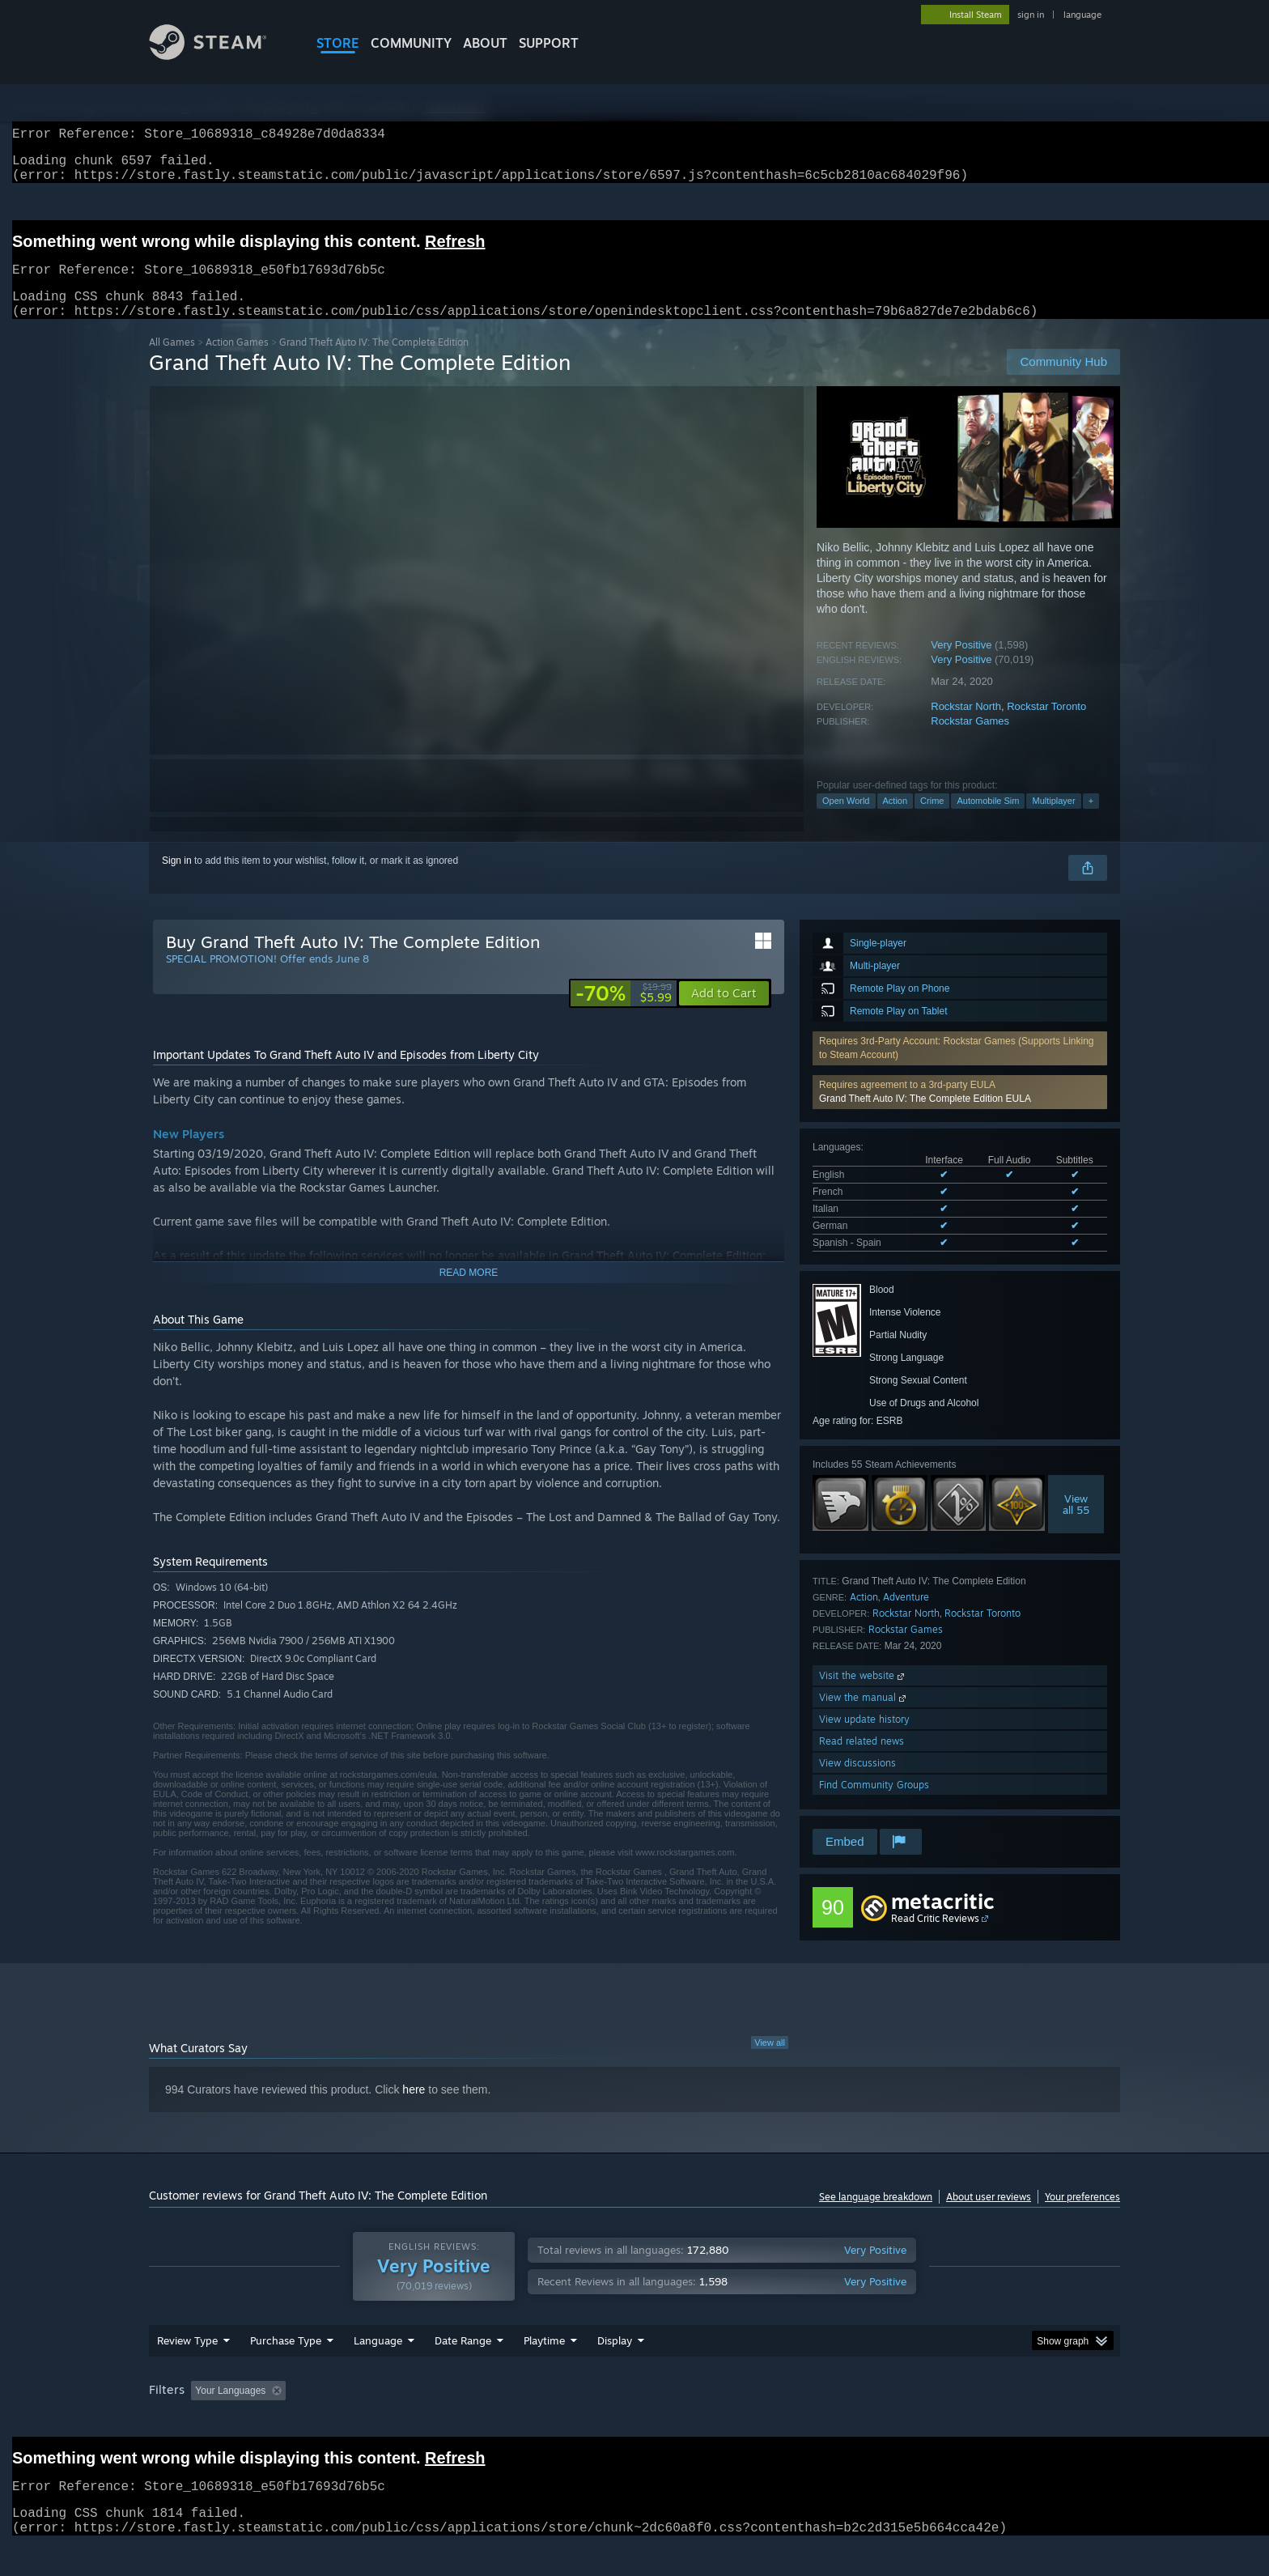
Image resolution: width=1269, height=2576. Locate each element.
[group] (634, 2411)
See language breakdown (875, 2216)
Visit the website (863, 1695)
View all (769, 2062)
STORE (337, 43)
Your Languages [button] (230, 2410)
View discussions (857, 1782)
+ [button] (1091, 820)
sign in (1030, 14)
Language (378, 2359)
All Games (172, 361)
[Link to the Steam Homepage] (220, 55)
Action (895, 820)
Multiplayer (1053, 820)
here (413, 2108)
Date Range (463, 2359)
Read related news (861, 1760)
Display (614, 2359)
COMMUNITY (411, 43)
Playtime (544, 2359)
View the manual (864, 1717)
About (485, 43)
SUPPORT (549, 43)
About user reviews (988, 2216)
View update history (864, 1738)
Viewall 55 (1076, 1523)
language (1082, 14)
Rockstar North (966, 726)
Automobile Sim (988, 820)
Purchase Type (285, 2359)
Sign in (177, 880)
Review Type (187, 2359)
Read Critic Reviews (935, 1938)
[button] (960, 1112)
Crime (932, 820)
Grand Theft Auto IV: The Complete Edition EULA (925, 1118)
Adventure (906, 1616)
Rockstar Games (970, 740)
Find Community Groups (874, 1804)
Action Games (237, 361)
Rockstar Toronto (1046, 726)
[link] (624, 1013)
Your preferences (1082, 2216)
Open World (846, 820)
